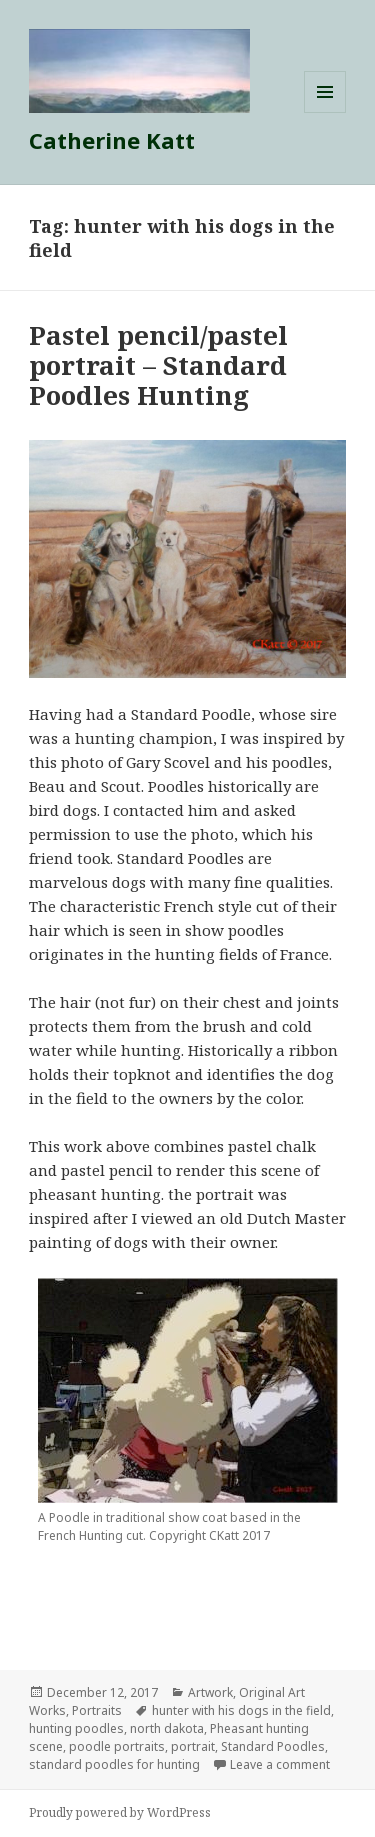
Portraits (97, 1710)
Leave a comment (280, 1764)
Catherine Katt (112, 140)
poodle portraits (117, 1746)
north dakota (167, 1728)
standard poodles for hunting (114, 1764)
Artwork (210, 1692)
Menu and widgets (325, 112)
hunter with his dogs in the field (241, 1710)
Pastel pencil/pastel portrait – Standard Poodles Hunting (158, 365)
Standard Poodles (273, 1746)
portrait (193, 1746)
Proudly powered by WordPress (120, 1812)
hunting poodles (76, 1728)
